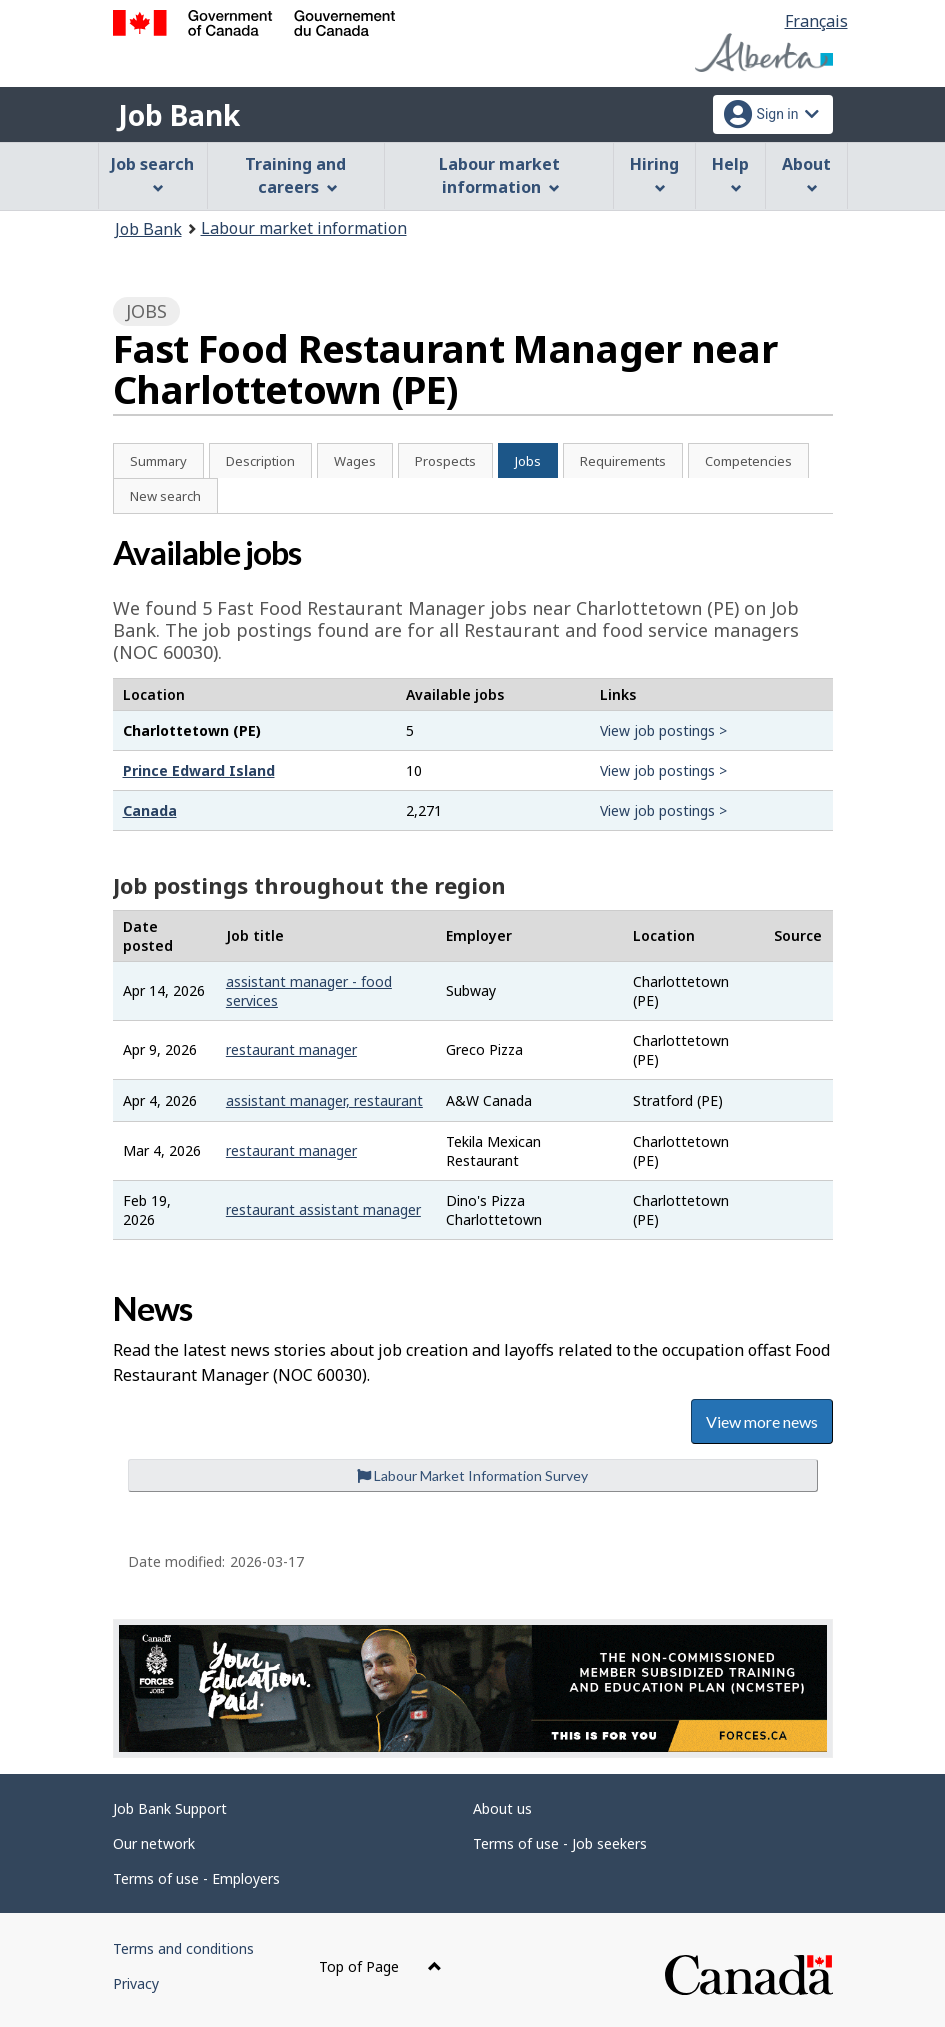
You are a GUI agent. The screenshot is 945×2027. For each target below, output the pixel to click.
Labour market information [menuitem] (499, 175)
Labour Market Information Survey (472, 1475)
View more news (762, 1421)
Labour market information (304, 228)
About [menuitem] (806, 173)
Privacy (136, 1983)
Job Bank (179, 115)
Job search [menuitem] (152, 173)
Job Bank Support (170, 1808)
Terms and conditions (183, 1948)
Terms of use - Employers (196, 1878)
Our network (154, 1843)
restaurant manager (291, 1049)
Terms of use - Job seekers (560, 1843)
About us (502, 1808)
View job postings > (663, 730)
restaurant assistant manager (323, 1209)
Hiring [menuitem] (654, 173)
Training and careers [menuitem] (295, 175)
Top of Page (380, 1966)
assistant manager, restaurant (324, 1100)
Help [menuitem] (730, 173)
